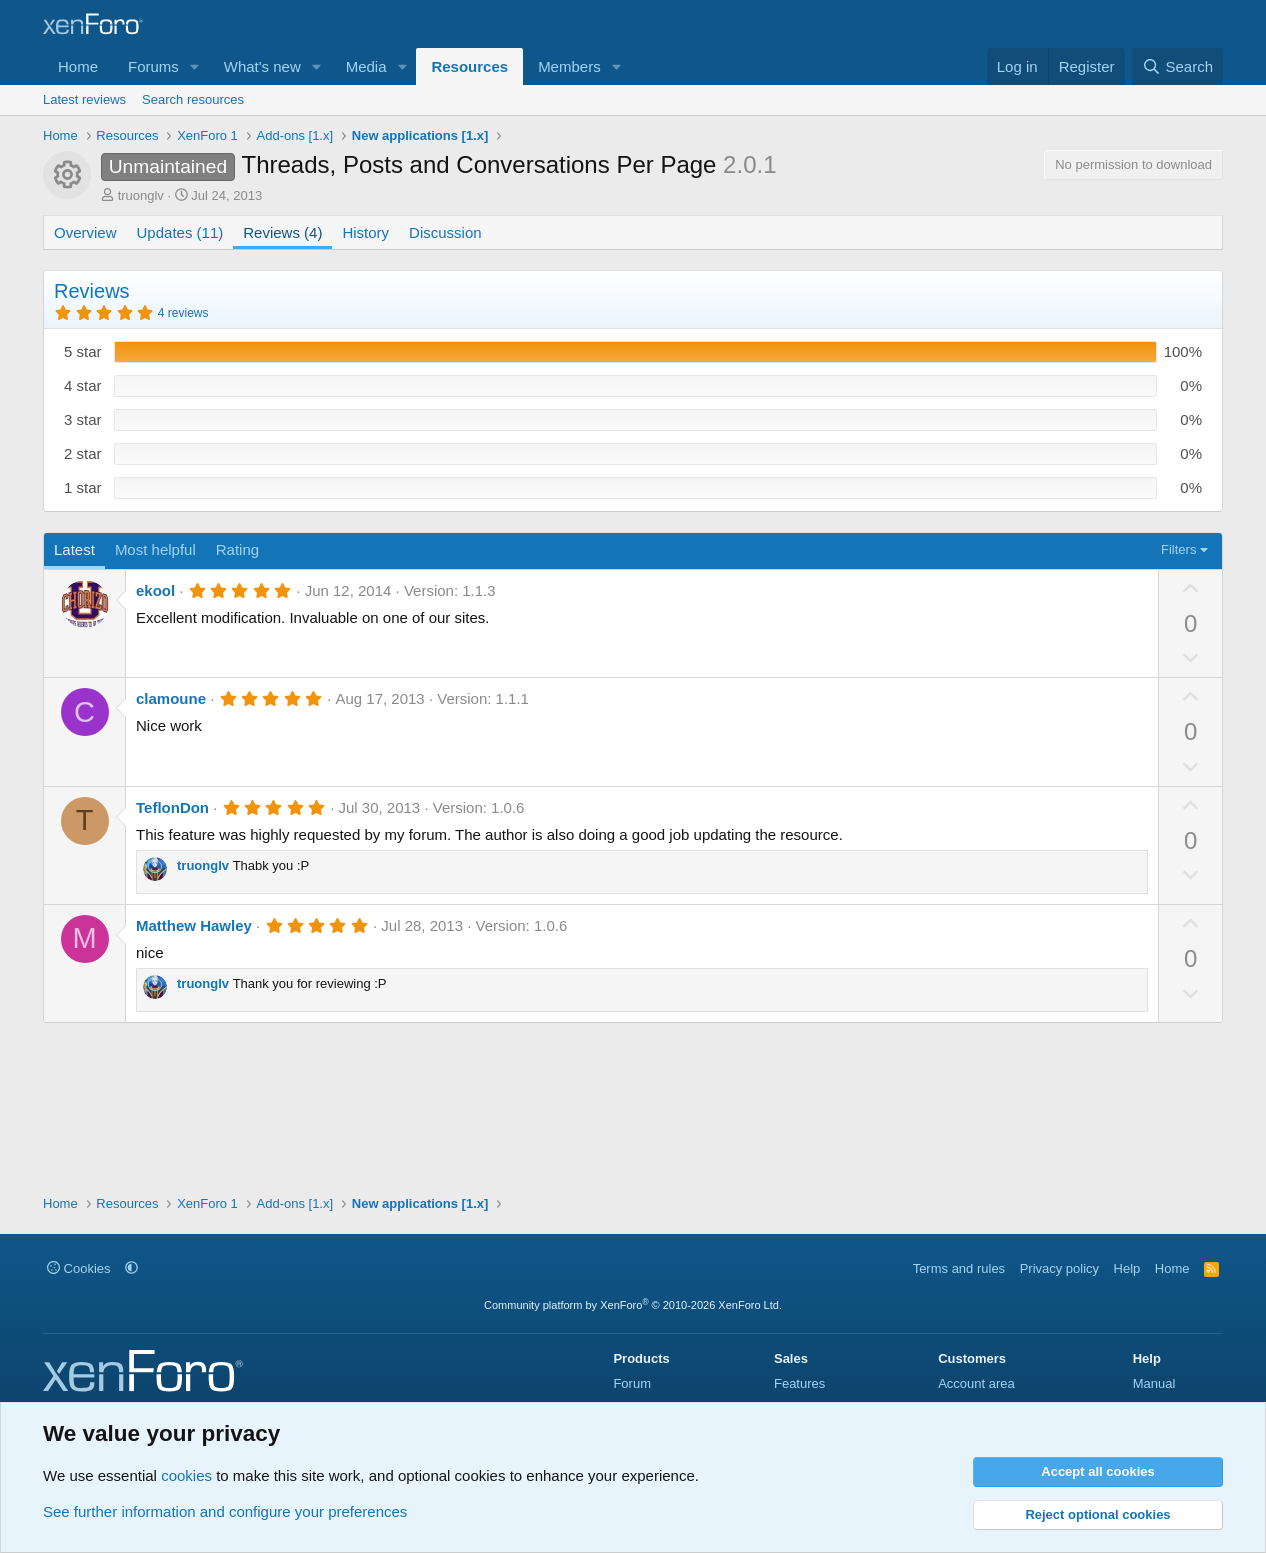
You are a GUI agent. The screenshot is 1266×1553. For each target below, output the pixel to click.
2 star (83, 453)
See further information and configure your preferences (225, 1511)
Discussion (445, 232)
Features (799, 1383)
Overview (85, 232)
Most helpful (155, 549)
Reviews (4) (282, 232)
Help (1127, 1268)
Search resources (193, 99)
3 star (83, 419)
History (365, 232)
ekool (155, 590)
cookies (186, 1475)
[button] (195, 66)
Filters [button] (1178, 549)
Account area (976, 1383)
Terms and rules (959, 1268)
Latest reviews (84, 99)
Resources (469, 66)
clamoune (171, 698)
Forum (632, 1383)
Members (569, 66)
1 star (83, 487)
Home (78, 66)
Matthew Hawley (194, 925)
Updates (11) (180, 232)
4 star (83, 385)
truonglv (141, 195)
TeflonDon (172, 807)
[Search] (1177, 66)
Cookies (79, 1268)
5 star (83, 351)
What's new (262, 66)
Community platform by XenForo (633, 1305)
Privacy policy (1059, 1268)
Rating (237, 549)
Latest (74, 549)
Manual (1154, 1383)
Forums (153, 66)
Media (366, 66)
